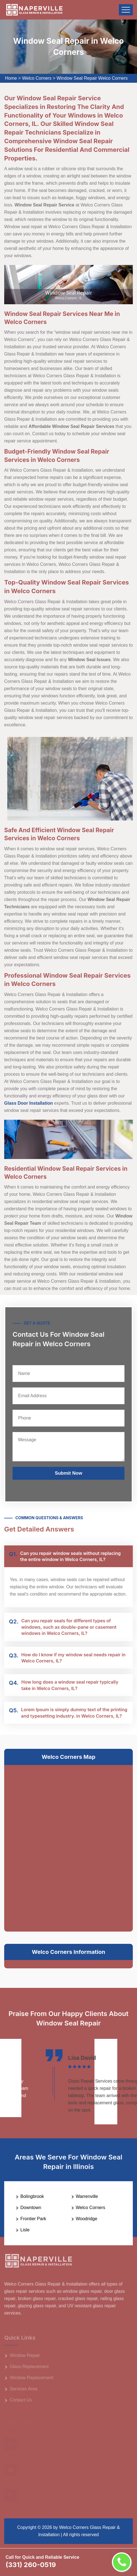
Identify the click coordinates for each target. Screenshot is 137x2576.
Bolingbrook (32, 2196)
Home (11, 78)
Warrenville (87, 2196)
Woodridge (86, 2218)
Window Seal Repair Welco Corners (92, 78)
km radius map (68, 1847)
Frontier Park (33, 2218)
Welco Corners (37, 78)
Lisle (25, 2229)
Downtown (30, 2207)
